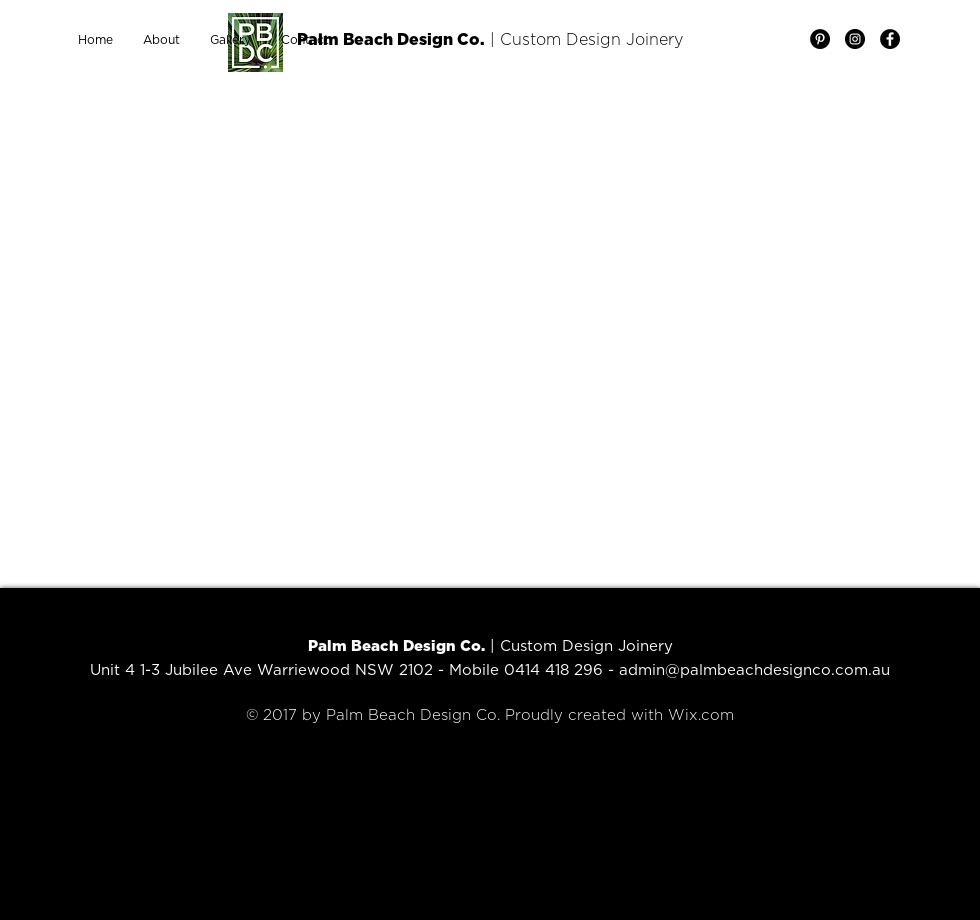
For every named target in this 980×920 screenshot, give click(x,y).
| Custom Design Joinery (584, 40)
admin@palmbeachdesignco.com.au (754, 670)
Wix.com (701, 715)
